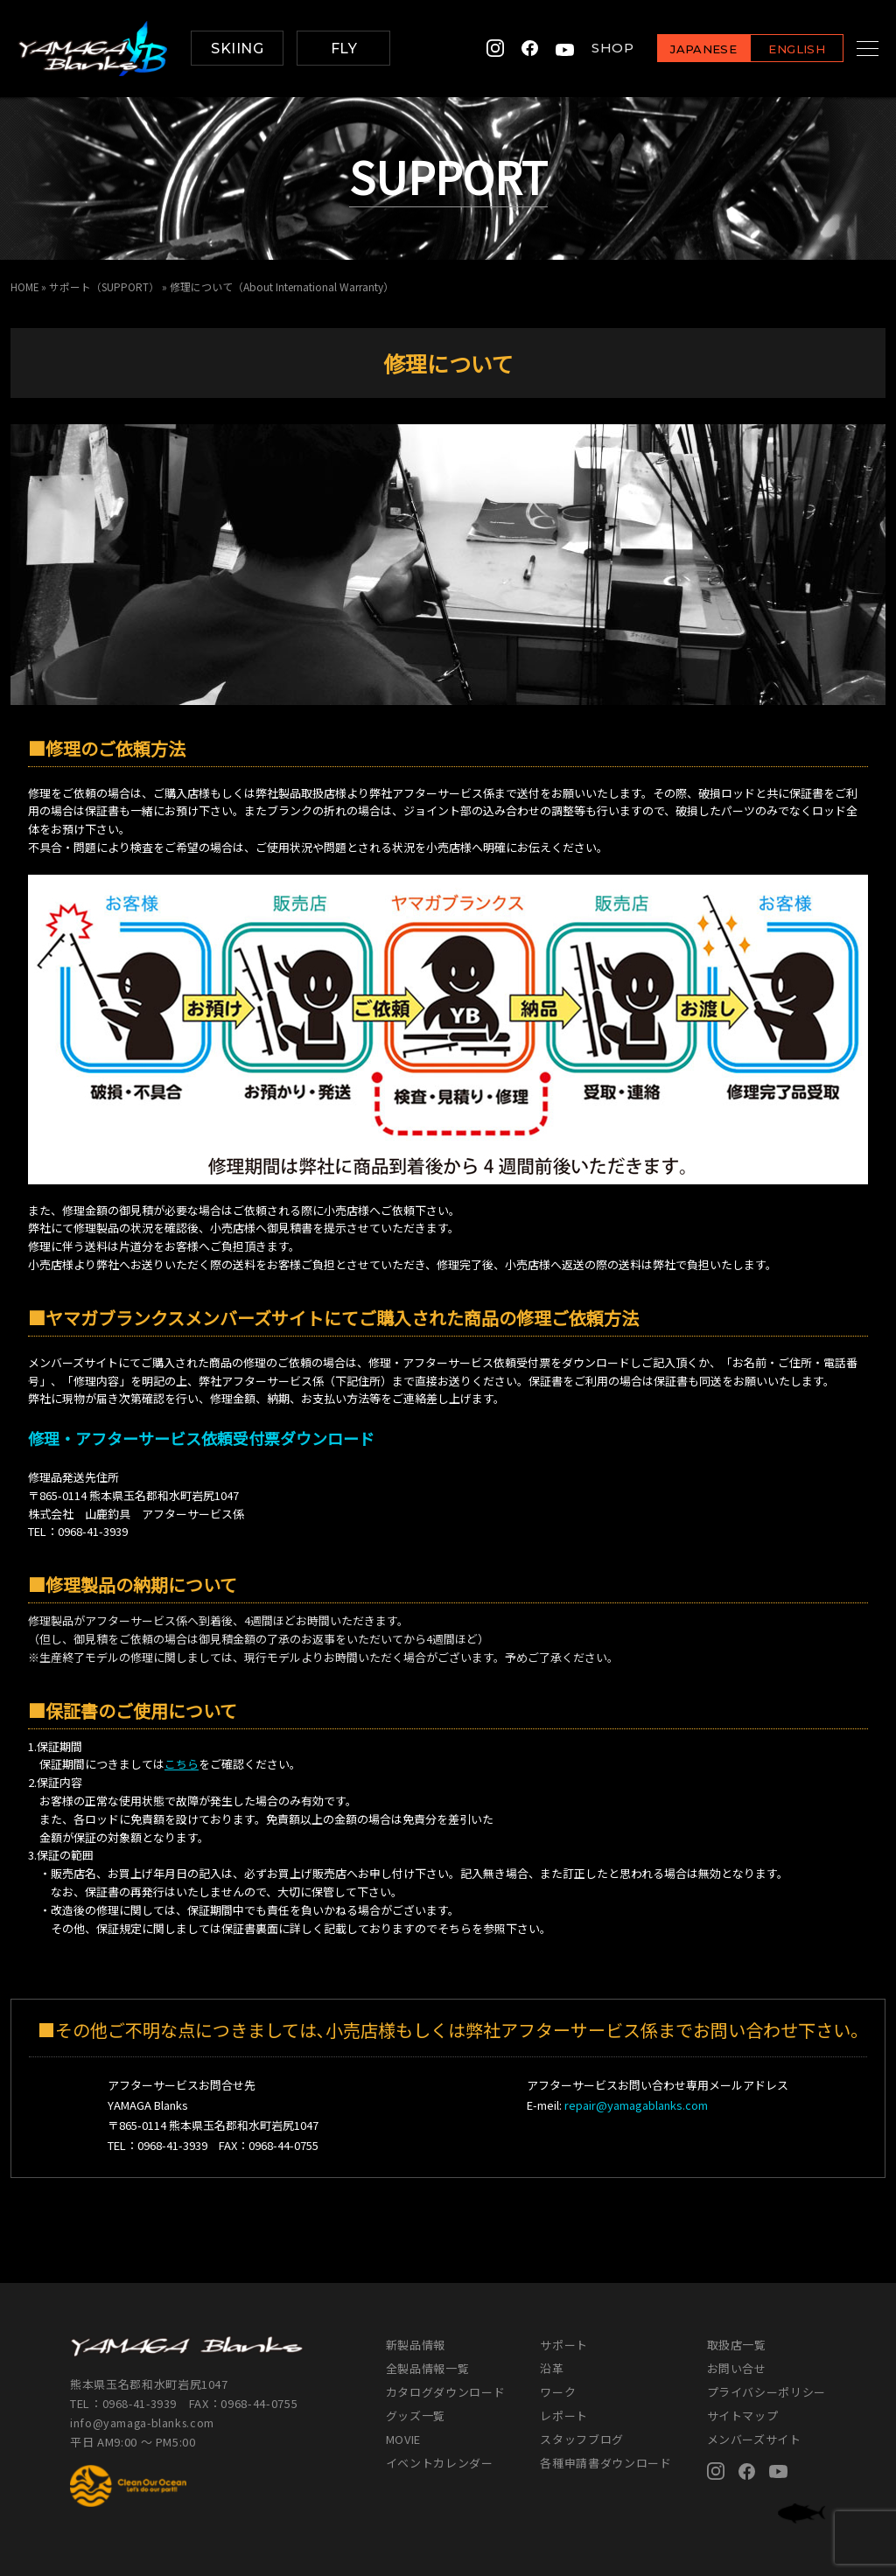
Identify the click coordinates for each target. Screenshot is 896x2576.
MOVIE (403, 2439)
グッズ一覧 (415, 2415)
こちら (181, 1764)
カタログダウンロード (446, 2392)
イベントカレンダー (440, 2462)
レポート (564, 2415)
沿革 (552, 2368)
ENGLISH (775, 49)
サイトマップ (743, 2415)
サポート (564, 2344)
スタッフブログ (582, 2439)
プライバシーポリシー (767, 2392)
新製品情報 (415, 2344)
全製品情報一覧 (428, 2368)
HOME (24, 286)
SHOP (591, 48)
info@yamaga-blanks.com (144, 2421)
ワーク (558, 2392)
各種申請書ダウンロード (605, 2462)
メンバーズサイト (754, 2439)
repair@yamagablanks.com (636, 2105)
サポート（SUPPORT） (105, 286)
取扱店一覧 (736, 2344)
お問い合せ (736, 2368)
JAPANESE (681, 49)
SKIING (237, 48)
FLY (344, 48)
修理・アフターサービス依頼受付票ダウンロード (201, 1438)
